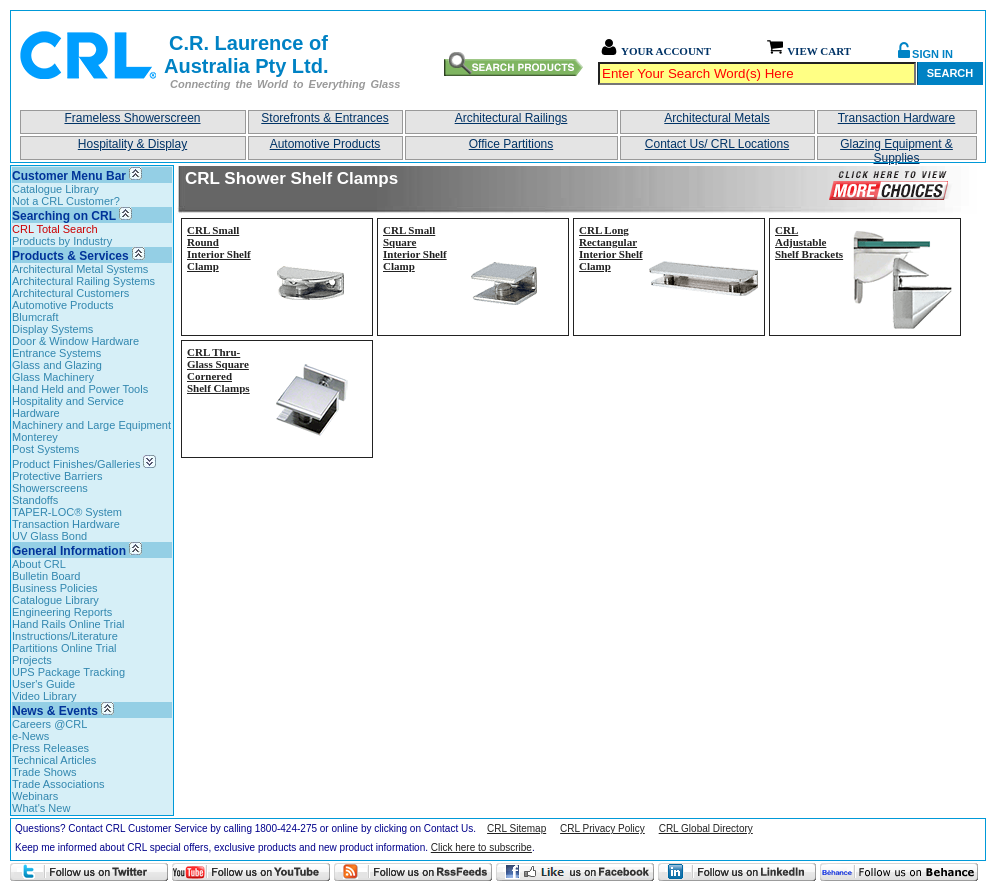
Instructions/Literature (65, 636)
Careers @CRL (49, 724)
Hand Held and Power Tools (80, 389)
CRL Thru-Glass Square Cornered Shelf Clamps (218, 370)
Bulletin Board (46, 576)
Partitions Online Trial (64, 648)
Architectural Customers (70, 293)
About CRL (39, 564)
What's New (41, 808)
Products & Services (70, 256)
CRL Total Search (55, 229)
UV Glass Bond (49, 536)
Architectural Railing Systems (83, 281)
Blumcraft (35, 317)
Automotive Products (325, 144)
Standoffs (35, 500)
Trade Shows (44, 772)
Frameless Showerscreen (132, 118)
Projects (32, 660)
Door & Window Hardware (75, 341)
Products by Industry (62, 241)
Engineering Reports (62, 612)
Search (950, 73)
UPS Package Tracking (68, 672)
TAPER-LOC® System (67, 512)
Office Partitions (511, 144)
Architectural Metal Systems (80, 269)
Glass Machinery (53, 377)
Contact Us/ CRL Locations (717, 144)
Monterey (35, 437)
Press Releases (50, 748)
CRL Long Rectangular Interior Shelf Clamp (611, 248)
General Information (69, 551)
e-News (30, 736)
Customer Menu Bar (69, 176)
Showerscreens (50, 488)
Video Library (44, 696)
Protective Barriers (57, 476)
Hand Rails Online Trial (68, 624)
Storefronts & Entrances (324, 118)
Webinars (35, 796)
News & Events (55, 711)
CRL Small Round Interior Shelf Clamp (219, 248)
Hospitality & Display (132, 144)
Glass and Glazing (57, 365)
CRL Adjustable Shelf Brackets (809, 242)
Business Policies (55, 588)
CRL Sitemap (516, 828)
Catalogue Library (55, 189)
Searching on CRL (64, 216)
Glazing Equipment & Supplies (896, 148)
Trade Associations (58, 784)
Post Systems (45, 449)
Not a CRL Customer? (66, 201)
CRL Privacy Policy (602, 828)
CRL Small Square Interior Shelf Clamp (415, 248)
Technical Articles (54, 760)
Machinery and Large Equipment (91, 425)
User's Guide (43, 684)
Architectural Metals (716, 118)
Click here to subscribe (481, 847)
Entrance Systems (56, 353)
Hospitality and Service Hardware (68, 407)
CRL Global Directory (706, 828)
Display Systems (52, 329)
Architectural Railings (511, 118)
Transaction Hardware (897, 118)
